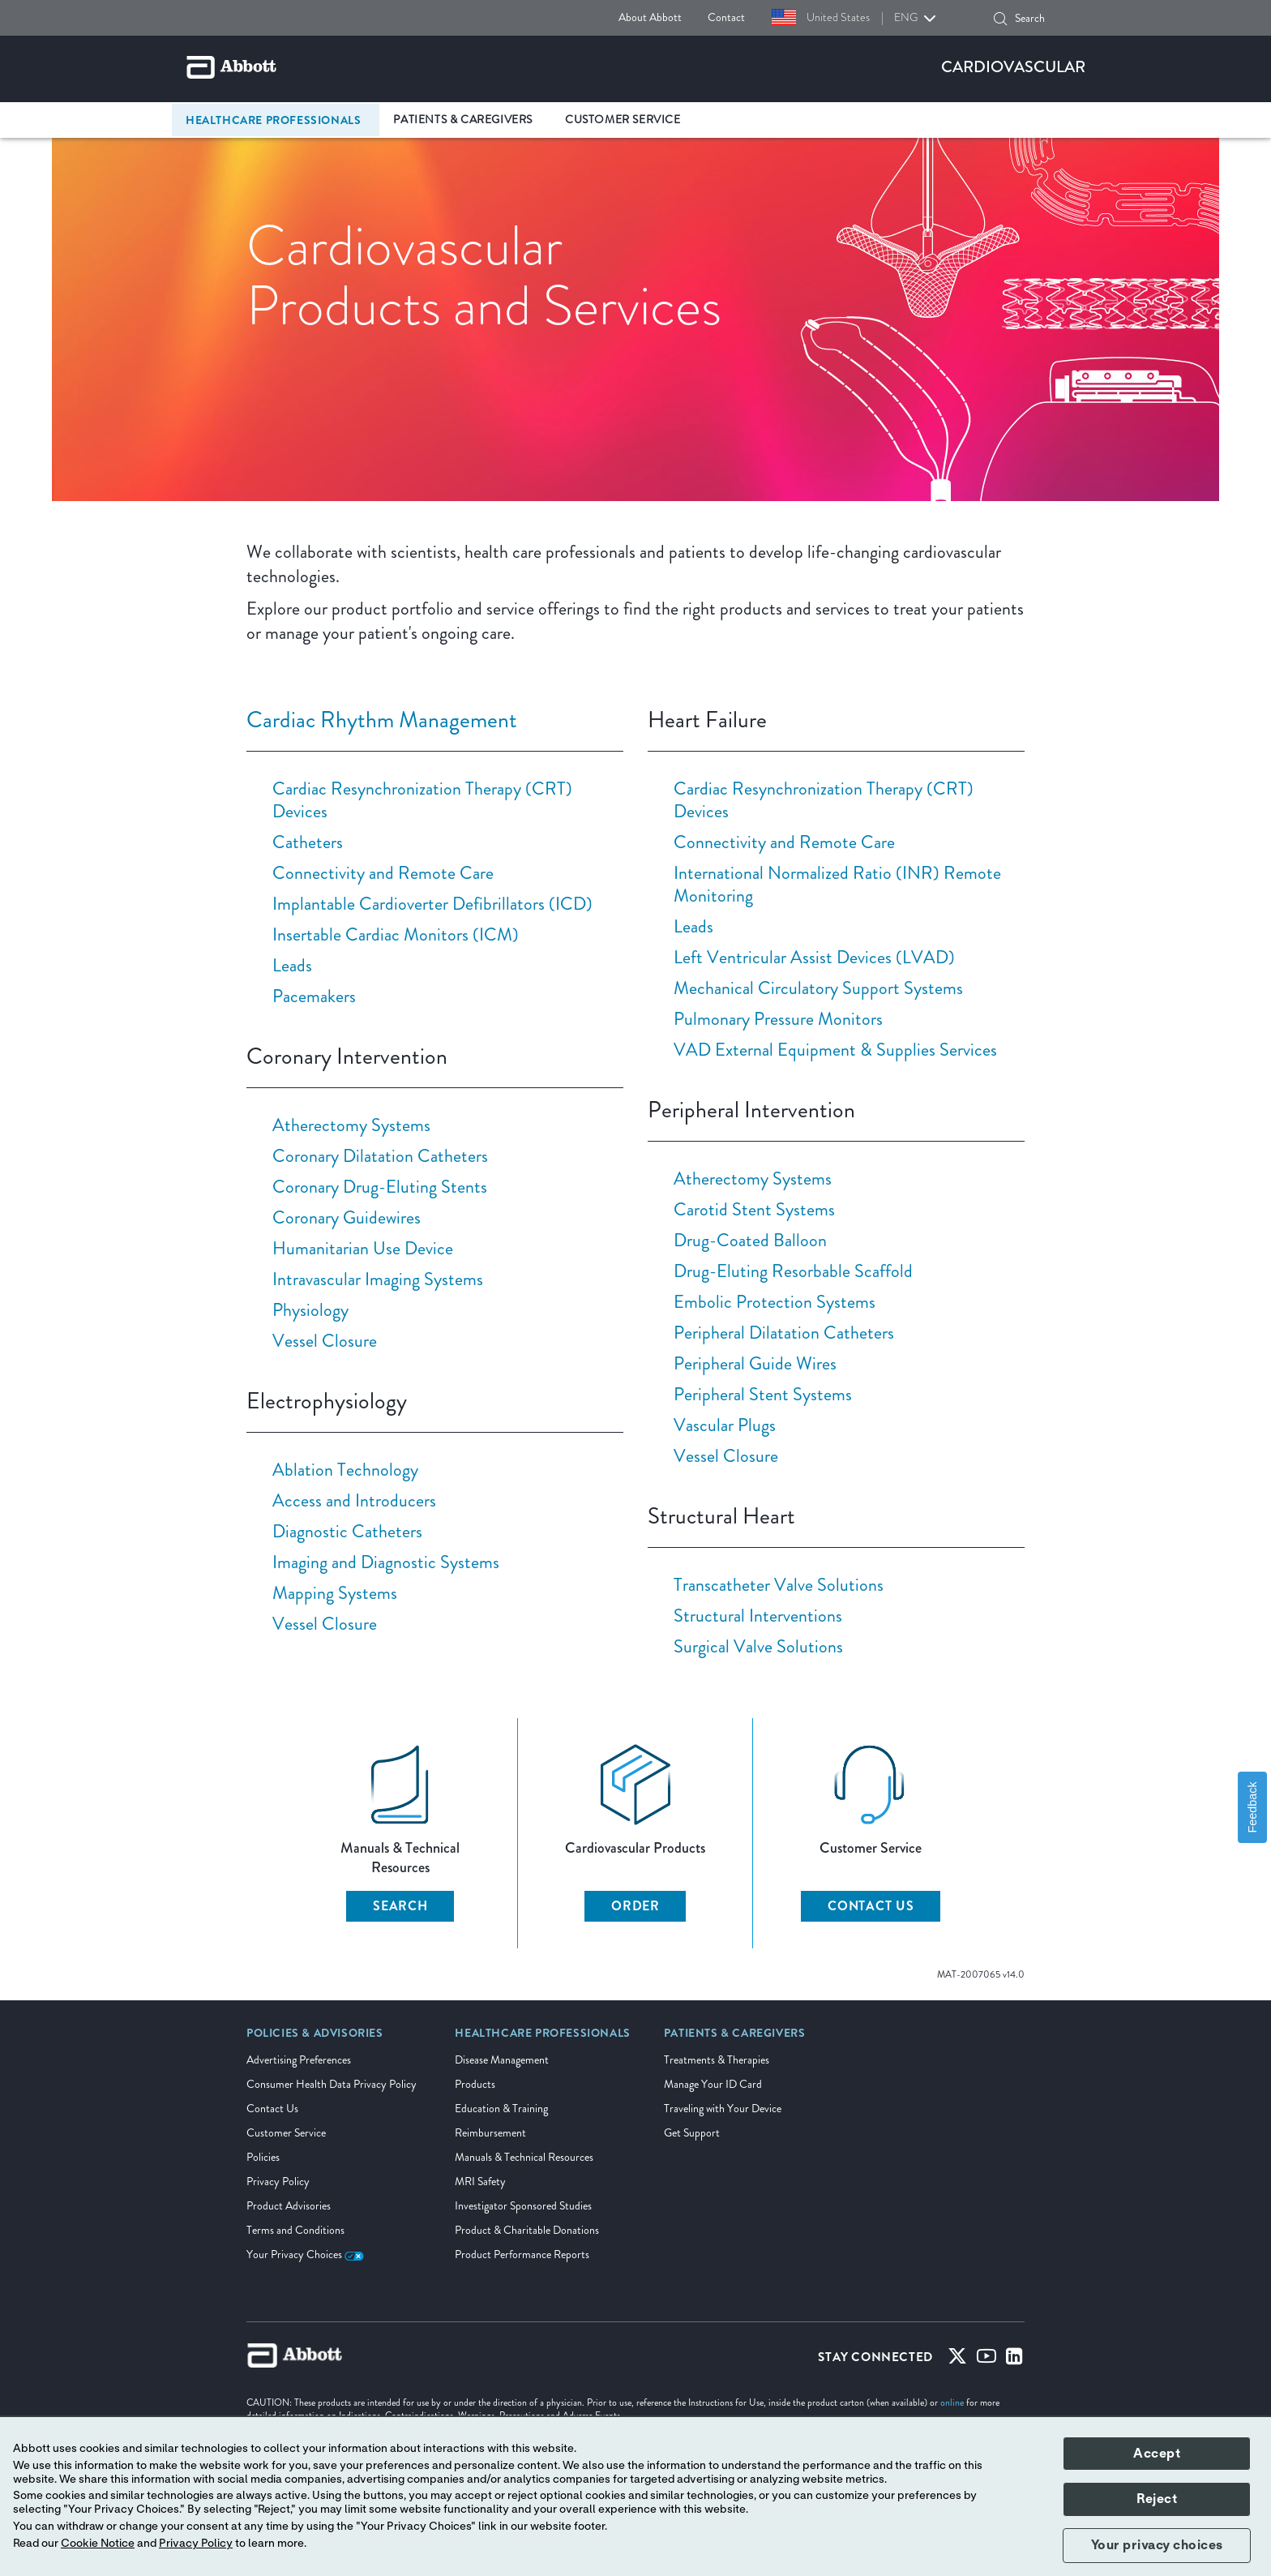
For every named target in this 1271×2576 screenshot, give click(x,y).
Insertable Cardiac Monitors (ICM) (395, 934)
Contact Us (272, 2108)
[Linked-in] (1014, 2359)
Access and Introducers (354, 1500)
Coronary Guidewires (346, 1217)
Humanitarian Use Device (362, 1248)
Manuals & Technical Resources (524, 2157)
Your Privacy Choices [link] (305, 2254)
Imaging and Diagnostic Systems (385, 1562)
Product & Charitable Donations (527, 2230)
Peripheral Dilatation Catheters (784, 1332)
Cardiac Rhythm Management (381, 719)
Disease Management (502, 2060)
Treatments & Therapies (716, 2060)
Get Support (692, 2133)
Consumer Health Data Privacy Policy (331, 2084)
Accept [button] (1156, 2453)
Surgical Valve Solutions (758, 1646)
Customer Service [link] (623, 119)
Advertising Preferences (298, 2060)
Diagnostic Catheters (347, 1531)
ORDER (635, 1906)
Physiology (310, 1309)
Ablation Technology (345, 1469)
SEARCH (400, 1906)
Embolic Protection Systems (774, 1301)
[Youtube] (986, 2359)
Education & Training (501, 2108)
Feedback (1252, 1806)
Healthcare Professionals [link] (273, 120)
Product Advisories (288, 2206)
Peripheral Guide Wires (755, 1363)
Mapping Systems (334, 1592)
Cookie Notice (98, 2543)
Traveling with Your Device (722, 2108)
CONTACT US (871, 1906)
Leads (292, 965)
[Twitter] (957, 2359)
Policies (263, 2157)
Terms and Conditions (295, 2230)
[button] (1000, 18)
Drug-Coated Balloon (750, 1240)
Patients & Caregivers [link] (463, 119)
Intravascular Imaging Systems (377, 1279)
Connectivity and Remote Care (383, 872)
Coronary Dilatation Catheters (380, 1155)
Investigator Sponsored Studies (523, 2206)
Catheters (307, 842)
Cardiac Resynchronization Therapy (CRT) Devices (422, 800)
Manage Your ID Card (713, 2084)
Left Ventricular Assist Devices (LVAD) (814, 957)
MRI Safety (480, 2181)
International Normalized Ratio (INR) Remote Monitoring (837, 884)
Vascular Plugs (725, 1425)
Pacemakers (314, 996)
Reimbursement (490, 2133)
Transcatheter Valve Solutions (779, 1584)
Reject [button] (1156, 2498)
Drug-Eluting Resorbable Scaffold (793, 1271)
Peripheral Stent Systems (763, 1394)
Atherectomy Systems (351, 1125)
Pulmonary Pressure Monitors (778, 1018)
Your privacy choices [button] (1157, 2545)
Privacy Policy (278, 2181)
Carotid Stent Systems (754, 1209)
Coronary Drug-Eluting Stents (379, 1186)
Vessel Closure (324, 1340)
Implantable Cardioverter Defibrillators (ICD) (432, 903)
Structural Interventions (758, 1615)
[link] (314, 2038)
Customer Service (286, 2133)
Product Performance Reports (522, 2254)
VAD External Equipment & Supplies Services (835, 1049)
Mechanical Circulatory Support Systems (818, 988)
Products (475, 2084)
